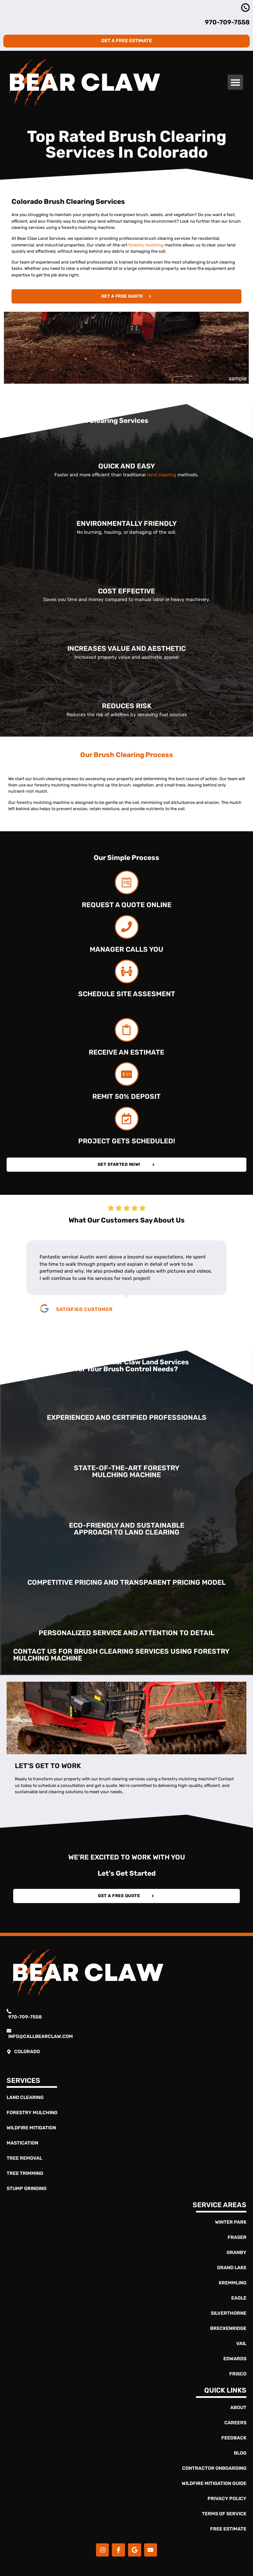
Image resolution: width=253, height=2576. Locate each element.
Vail (241, 2343)
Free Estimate (228, 2529)
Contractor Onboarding (214, 2468)
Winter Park (230, 2222)
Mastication (22, 2143)
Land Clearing (25, 2097)
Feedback (233, 2438)
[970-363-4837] (245, 7)
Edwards (234, 2359)
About (238, 2407)
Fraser (237, 2237)
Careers (235, 2423)
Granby (236, 2252)
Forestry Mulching (32, 2112)
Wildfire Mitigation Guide (214, 2483)
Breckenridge (228, 2328)
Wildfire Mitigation (31, 2128)
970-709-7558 (227, 22)
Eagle (238, 2298)
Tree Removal (24, 2158)
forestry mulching (146, 244)
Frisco (237, 2374)
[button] (235, 82)
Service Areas (219, 2205)
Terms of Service (224, 2514)
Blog (240, 2453)
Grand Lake (231, 2268)
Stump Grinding (27, 2188)
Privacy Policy (226, 2498)
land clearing (161, 475)
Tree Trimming (25, 2173)
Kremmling (232, 2283)
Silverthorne (228, 2313)
